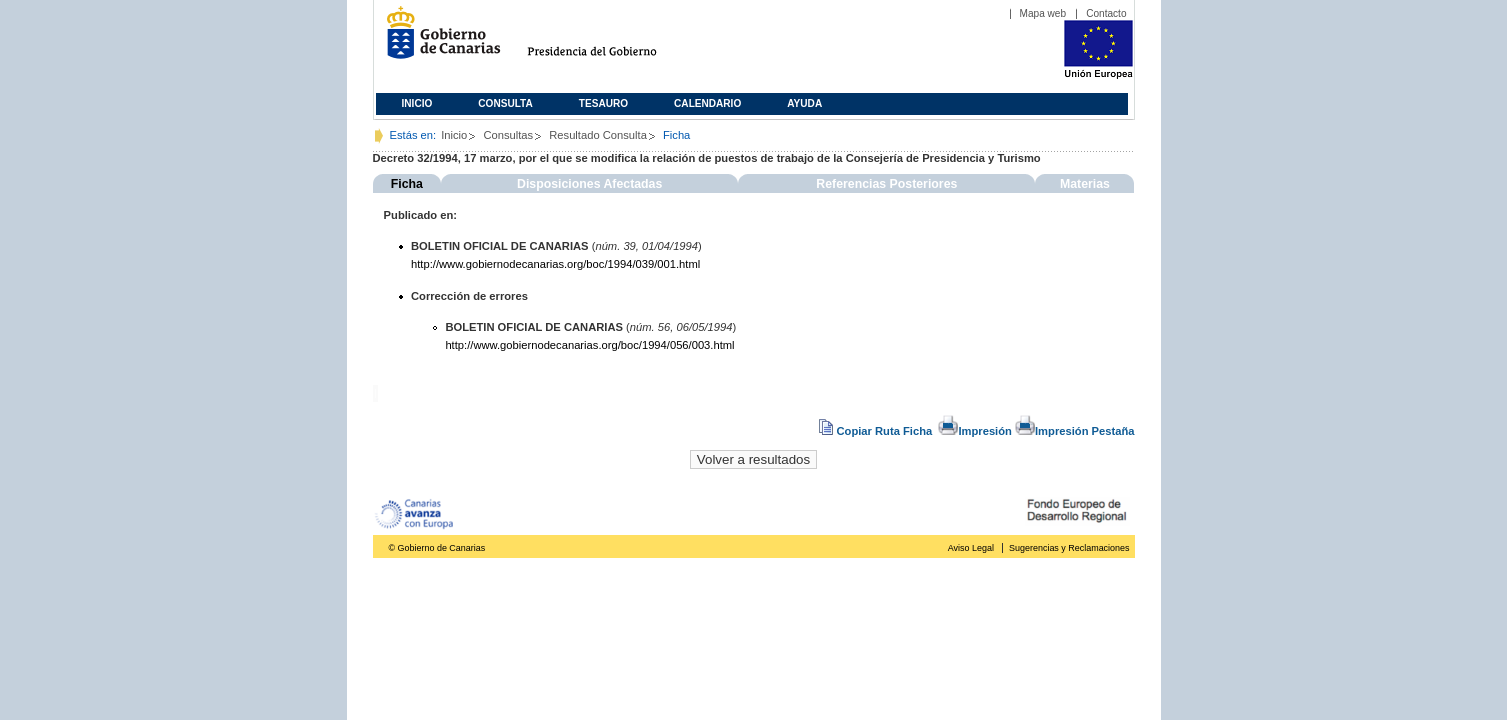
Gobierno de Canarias (437, 40)
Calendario (707, 103)
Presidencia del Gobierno (610, 40)
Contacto (1106, 13)
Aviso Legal (971, 548)
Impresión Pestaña (1074, 431)
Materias (1085, 184)
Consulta (505, 103)
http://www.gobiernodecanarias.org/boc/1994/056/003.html (589, 345)
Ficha (407, 184)
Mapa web (1043, 13)
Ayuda (804, 103)
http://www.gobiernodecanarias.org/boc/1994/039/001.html (555, 264)
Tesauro (603, 103)
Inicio (417, 103)
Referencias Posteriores (886, 184)
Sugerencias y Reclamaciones (1069, 548)
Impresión (974, 431)
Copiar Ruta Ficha (877, 431)
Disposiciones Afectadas (589, 184)
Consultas (508, 135)
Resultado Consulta (598, 135)
